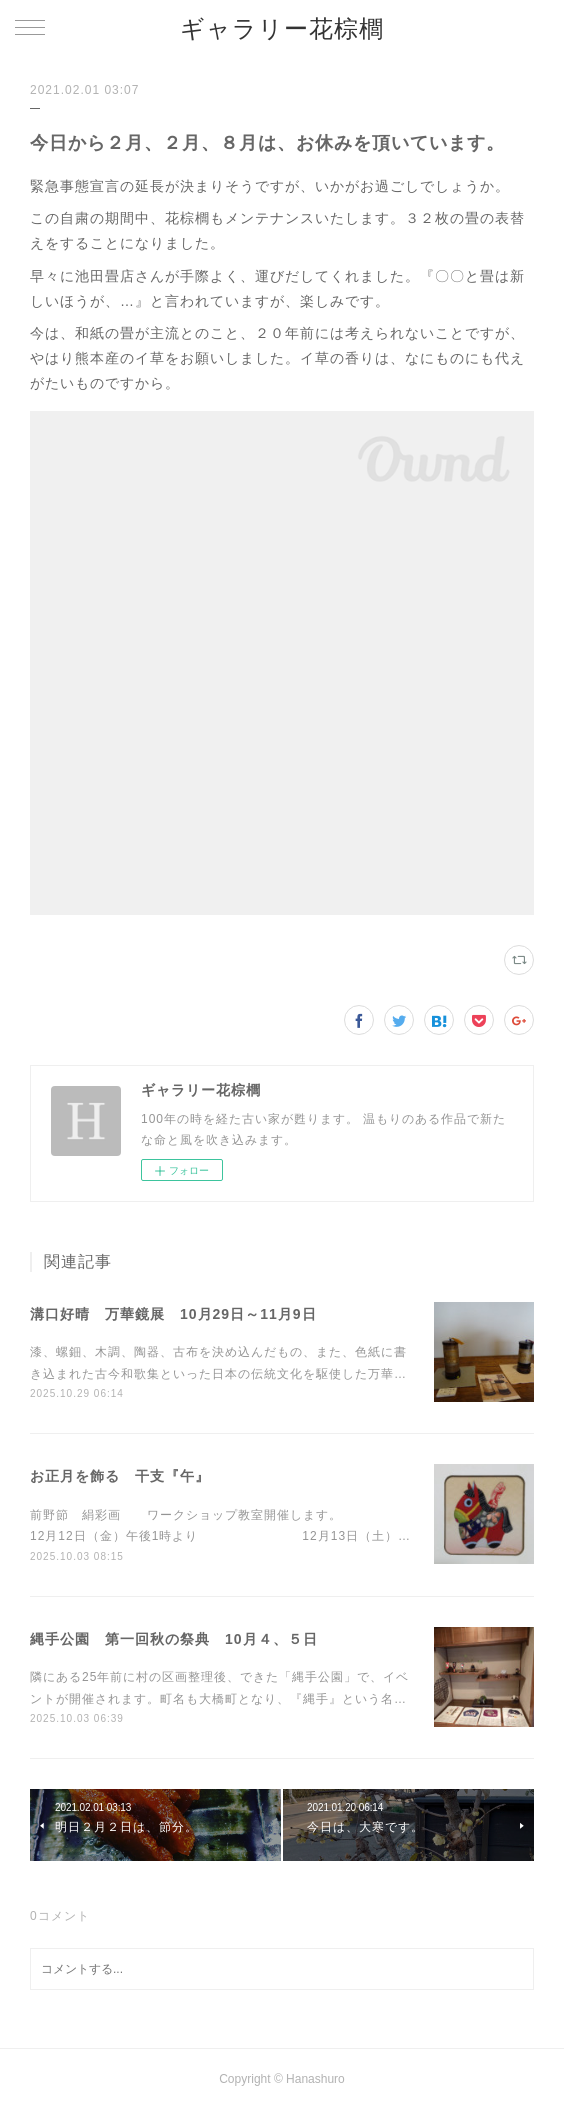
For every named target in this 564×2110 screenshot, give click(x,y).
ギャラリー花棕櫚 (282, 28)
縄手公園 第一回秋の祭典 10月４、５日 (174, 1639)
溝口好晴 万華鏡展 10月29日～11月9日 (173, 1314)
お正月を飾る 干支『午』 (120, 1476)
